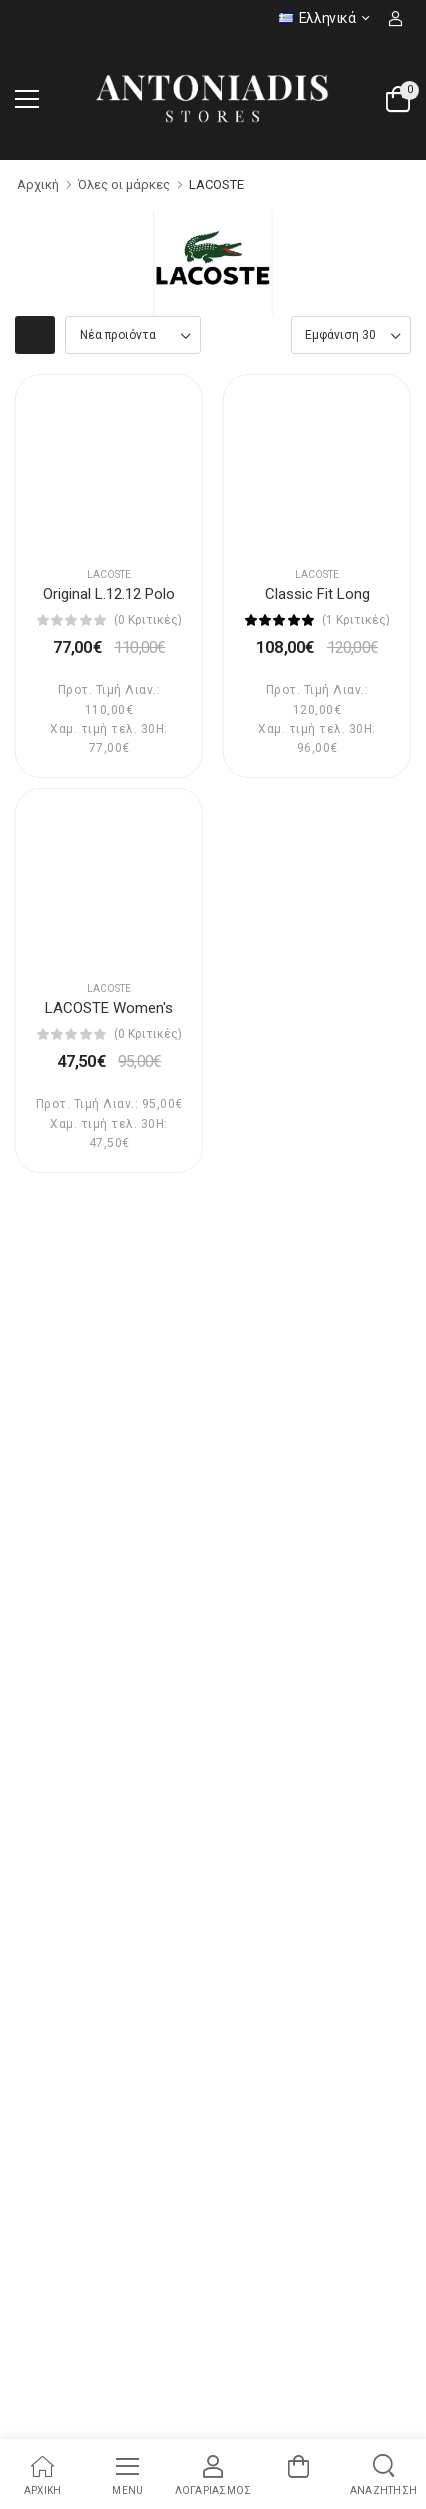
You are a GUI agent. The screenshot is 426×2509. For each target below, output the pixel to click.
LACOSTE (216, 184)
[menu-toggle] (27, 99)
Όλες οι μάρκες (124, 184)
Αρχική (38, 184)
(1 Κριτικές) (356, 620)
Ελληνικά (317, 18)
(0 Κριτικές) (148, 620)
